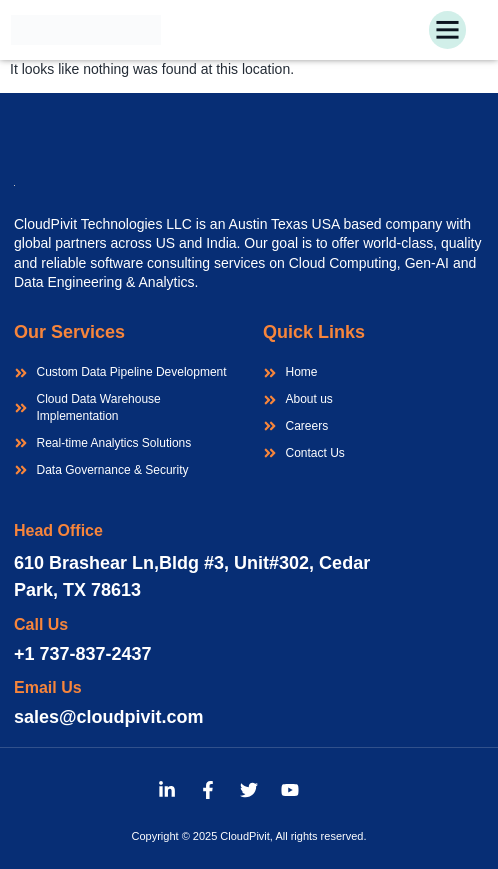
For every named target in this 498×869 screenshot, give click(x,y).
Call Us (41, 624)
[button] (448, 30)
